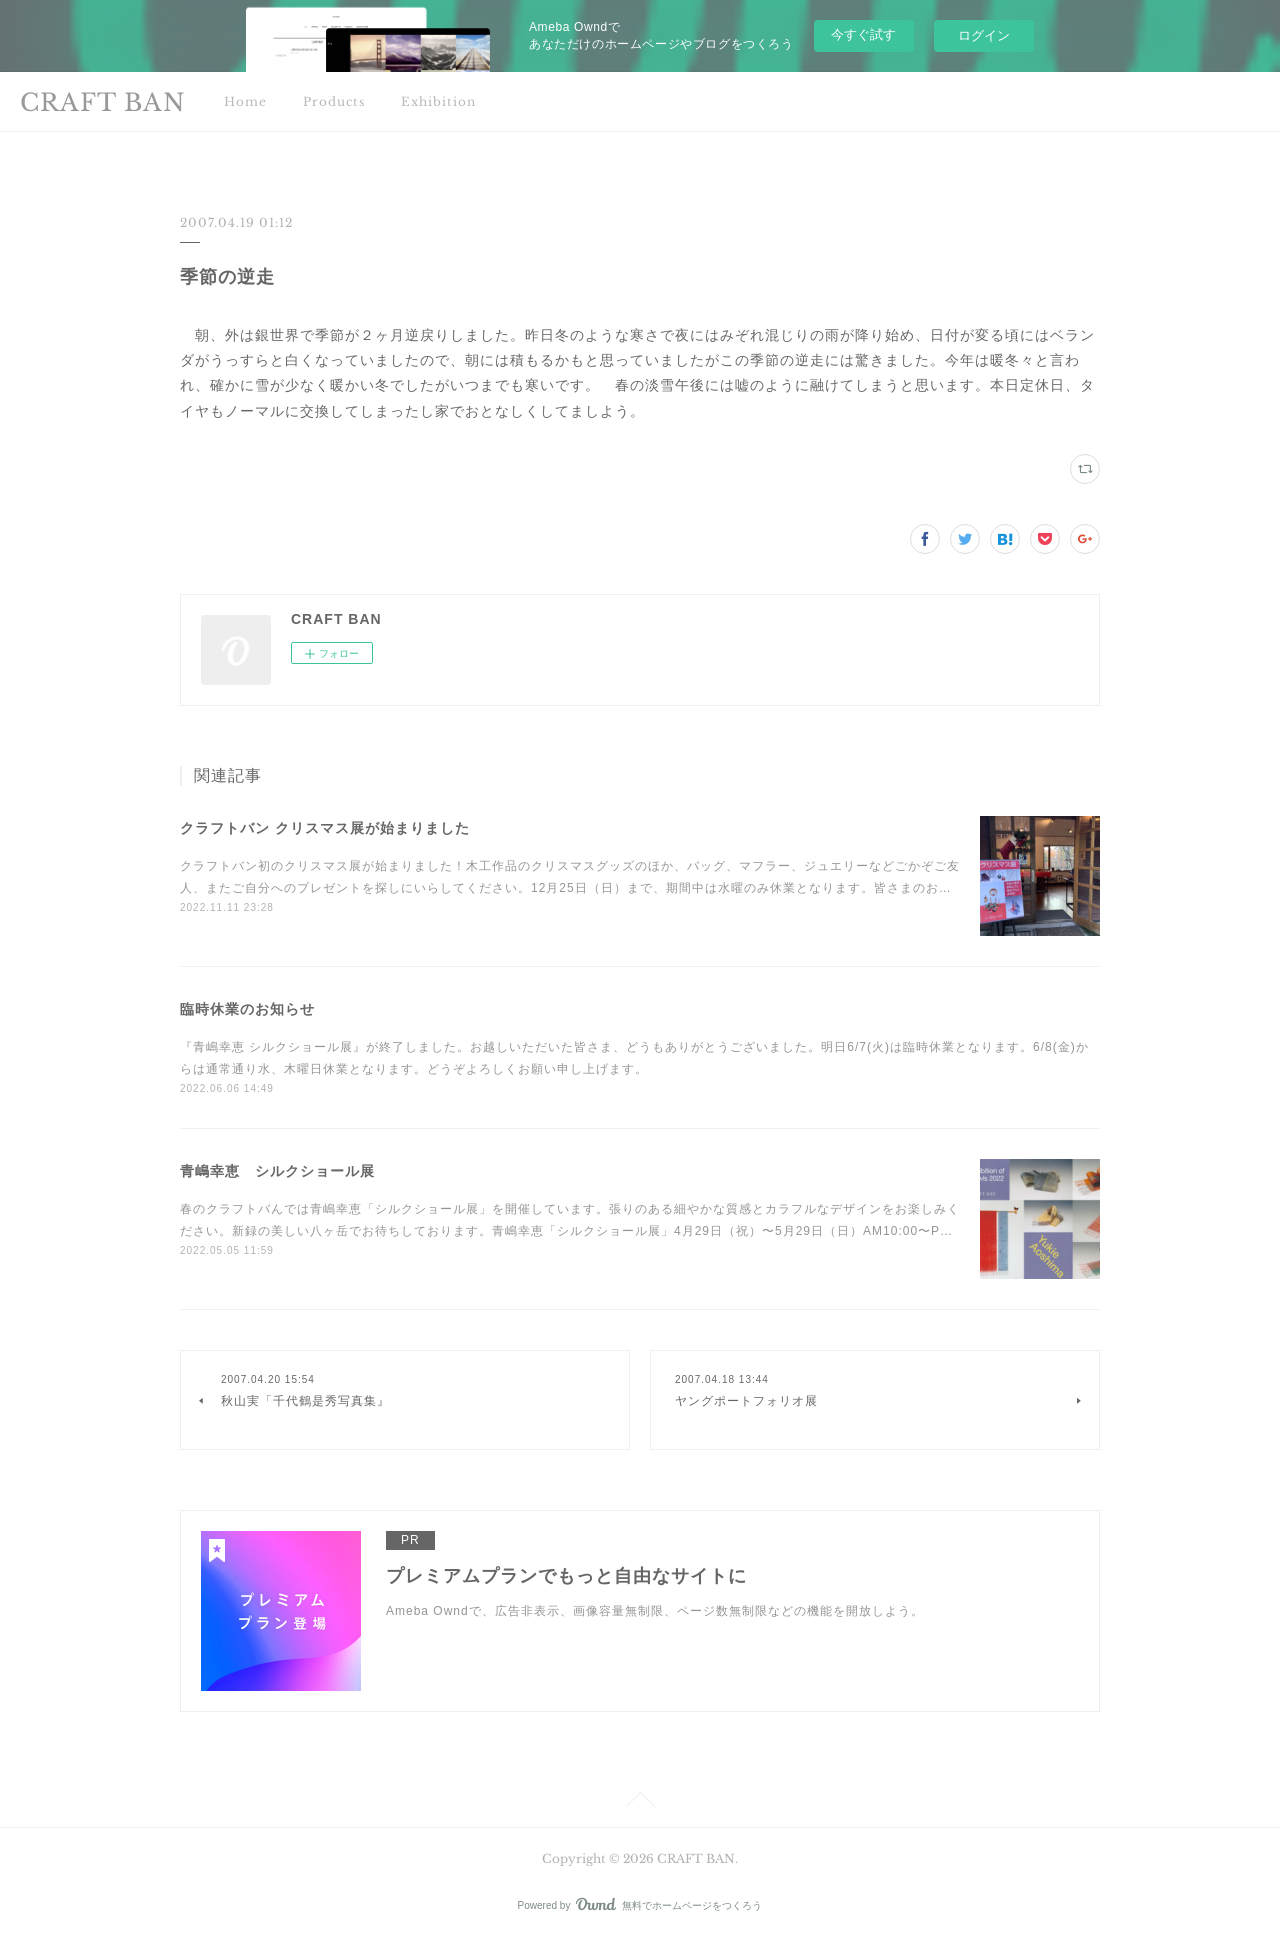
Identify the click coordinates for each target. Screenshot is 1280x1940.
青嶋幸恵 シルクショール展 (277, 1171)
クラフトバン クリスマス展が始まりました (325, 828)
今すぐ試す (863, 34)
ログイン (984, 35)
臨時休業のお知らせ (247, 1009)
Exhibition (438, 101)
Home (245, 101)
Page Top (640, 1803)
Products (334, 101)
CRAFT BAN (103, 102)
